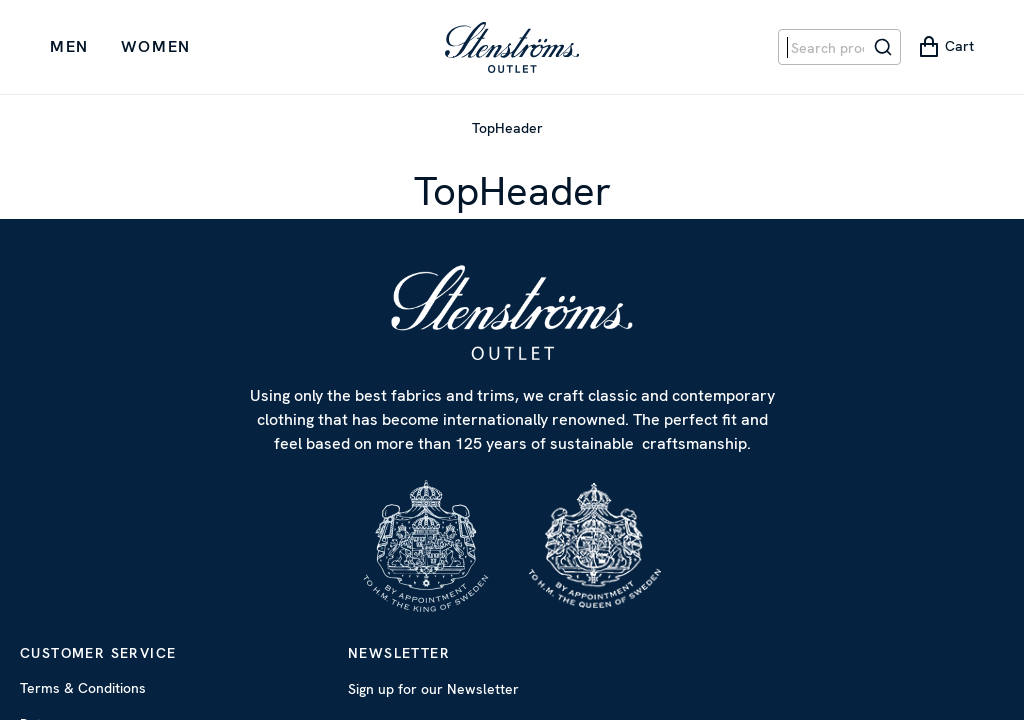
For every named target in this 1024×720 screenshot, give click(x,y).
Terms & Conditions (83, 688)
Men (69, 46)
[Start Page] (512, 47)
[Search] (883, 47)
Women (156, 46)
